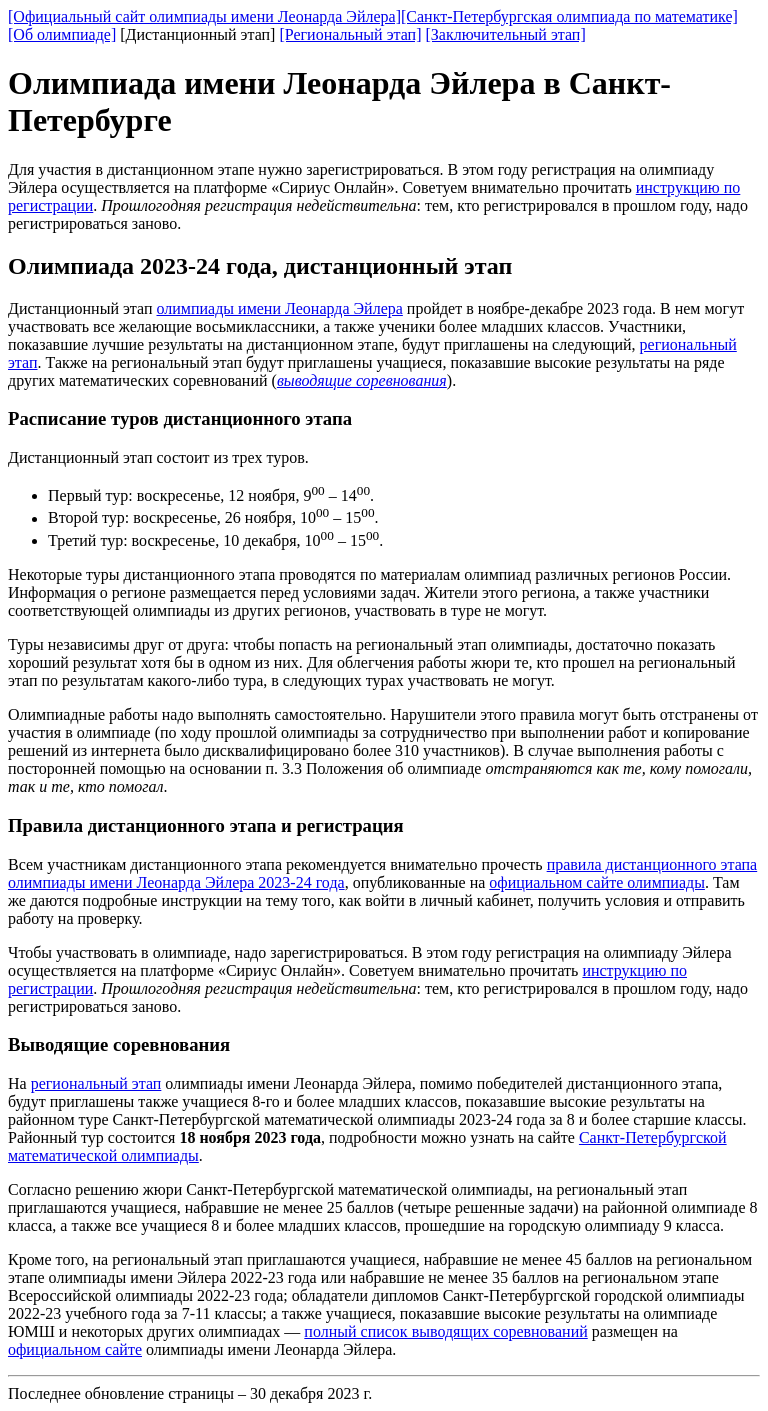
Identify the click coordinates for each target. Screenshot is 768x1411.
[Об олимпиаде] (62, 34)
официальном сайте (75, 1349)
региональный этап (96, 1083)
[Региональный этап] (350, 34)
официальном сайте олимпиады (597, 882)
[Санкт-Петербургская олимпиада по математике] (569, 16)
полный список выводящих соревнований (445, 1331)
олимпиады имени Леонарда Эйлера (280, 308)
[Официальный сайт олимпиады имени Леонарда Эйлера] (204, 16)
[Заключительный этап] (505, 34)
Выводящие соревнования (119, 1044)
